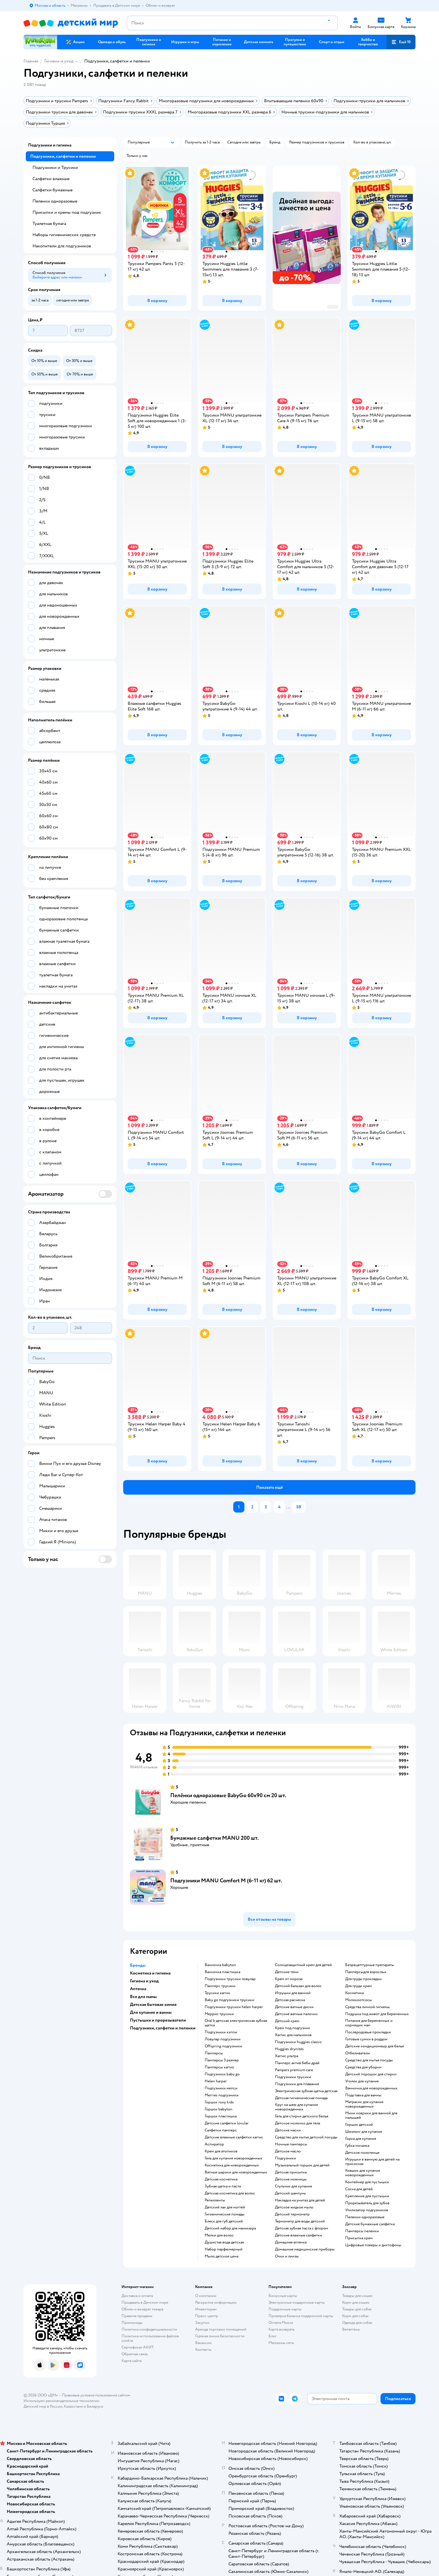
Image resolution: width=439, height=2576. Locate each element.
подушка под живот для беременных (377, 2014)
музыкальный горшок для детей (302, 2165)
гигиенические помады (224, 2214)
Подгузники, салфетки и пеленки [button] (162, 2028)
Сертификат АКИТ (138, 2347)
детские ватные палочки (296, 2014)
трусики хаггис (217, 1993)
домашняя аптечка (291, 2242)
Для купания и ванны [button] (151, 2012)
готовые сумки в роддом (366, 2039)
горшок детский (359, 2124)
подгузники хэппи (221, 2032)
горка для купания (360, 2138)
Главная (31, 61)
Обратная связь (135, 2354)
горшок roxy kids (219, 2102)
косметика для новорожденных (232, 2165)
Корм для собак (355, 2315)
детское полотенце (362, 2152)
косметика (354, 1993)
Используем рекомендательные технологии (61, 2400)
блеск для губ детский (224, 2221)
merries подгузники (222, 2095)
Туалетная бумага (49, 223)
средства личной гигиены (367, 2007)
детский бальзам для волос (298, 1986)
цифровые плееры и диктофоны (373, 2245)
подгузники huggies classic (298, 2042)
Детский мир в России (43, 2406)
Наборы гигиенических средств (64, 235)
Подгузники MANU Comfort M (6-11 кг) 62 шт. (226, 1880)
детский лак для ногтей (225, 2207)
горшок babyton (218, 2109)
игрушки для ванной (292, 1993)
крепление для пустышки (367, 2196)
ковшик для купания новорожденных (362, 2172)
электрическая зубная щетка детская (306, 2091)
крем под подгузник (292, 2028)
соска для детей (359, 2189)
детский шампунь (290, 2193)
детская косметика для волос (230, 2193)
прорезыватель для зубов (367, 2203)
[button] (400, 42)
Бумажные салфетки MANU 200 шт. (214, 1837)
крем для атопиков (221, 2151)
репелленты (215, 2200)
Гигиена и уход (59, 61)
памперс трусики (220, 1986)
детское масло (288, 2151)
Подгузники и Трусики (55, 167)
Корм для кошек (356, 2302)
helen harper (216, 2081)
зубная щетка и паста (223, 2186)
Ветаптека (350, 2329)
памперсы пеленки (362, 2231)
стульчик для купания (293, 2186)
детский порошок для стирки (370, 2074)
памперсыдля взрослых (365, 1972)
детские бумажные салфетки (370, 2224)
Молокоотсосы (358, 2000)
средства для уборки (363, 2067)
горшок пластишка (221, 2116)
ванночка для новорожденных (371, 2088)
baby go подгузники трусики (229, 2000)
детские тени (286, 1972)
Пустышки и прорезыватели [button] (158, 2020)
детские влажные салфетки (298, 2235)
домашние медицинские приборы (305, 2249)
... (288, 1507)
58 (298, 1507)
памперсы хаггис (219, 2067)
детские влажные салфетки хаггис (234, 2137)
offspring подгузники (223, 2046)
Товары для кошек (357, 2295)
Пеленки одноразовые (54, 201)
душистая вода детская (224, 2242)
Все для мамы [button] (143, 1996)
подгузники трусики (293, 2077)
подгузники (285, 2158)
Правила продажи (137, 2315)
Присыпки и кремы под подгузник (66, 212)
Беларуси (95, 2406)
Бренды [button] (138, 1965)
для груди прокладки (363, 1979)
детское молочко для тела (297, 2123)
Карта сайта (131, 2360)
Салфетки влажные (50, 179)
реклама (332, 306)
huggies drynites (289, 2049)
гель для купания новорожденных (233, 2158)
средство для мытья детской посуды (306, 2137)
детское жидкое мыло (294, 2207)
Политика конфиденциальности (149, 2329)
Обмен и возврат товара (142, 2309)
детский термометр (292, 2214)
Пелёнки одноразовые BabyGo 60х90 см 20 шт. (228, 1795)
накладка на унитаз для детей (300, 2200)
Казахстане (73, 2406)
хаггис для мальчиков (293, 2035)
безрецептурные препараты (369, 1965)
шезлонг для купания (363, 2131)
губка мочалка (357, 2145)
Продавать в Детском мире (145, 2302)
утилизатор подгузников (366, 2210)
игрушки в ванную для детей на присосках (372, 2161)
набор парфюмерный (223, 2249)
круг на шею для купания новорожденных (296, 2107)
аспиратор (214, 2144)
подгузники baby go (222, 2074)
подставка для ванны (363, 2095)
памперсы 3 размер (222, 2060)
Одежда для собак (357, 2322)
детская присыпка (291, 2172)
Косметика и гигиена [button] (150, 1973)
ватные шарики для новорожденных (236, 2172)
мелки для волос (219, 2235)
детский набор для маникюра (230, 2228)
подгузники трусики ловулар (230, 1979)
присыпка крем (359, 2238)
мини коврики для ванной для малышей (371, 2115)
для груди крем (358, 1986)
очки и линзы (287, 2256)
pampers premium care (294, 2070)
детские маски (288, 2130)
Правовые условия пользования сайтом (96, 2395)
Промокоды (132, 2322)
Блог (272, 2336)
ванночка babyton (220, 1965)
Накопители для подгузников (61, 246)
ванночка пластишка (222, 1972)
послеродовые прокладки (368, 2032)
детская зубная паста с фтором (301, 2228)
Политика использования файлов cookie (150, 2338)
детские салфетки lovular (227, 2123)
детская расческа (290, 2000)
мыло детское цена (221, 2256)
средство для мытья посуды (369, 2060)
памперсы (214, 2053)
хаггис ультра (286, 2056)
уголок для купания (362, 2081)
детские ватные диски (294, 2007)
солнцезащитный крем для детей (303, 1965)
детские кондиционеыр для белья (374, 2046)
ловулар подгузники (222, 2039)
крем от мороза (288, 1979)
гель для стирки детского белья (301, 2116)
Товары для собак (357, 2309)
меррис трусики (219, 2014)
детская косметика (221, 2179)
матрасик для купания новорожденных (364, 2104)
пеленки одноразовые (364, 2217)
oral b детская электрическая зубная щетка (236, 2022)
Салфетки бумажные (52, 190)
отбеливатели (357, 2053)
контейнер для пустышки (367, 2182)
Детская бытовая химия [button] (153, 2004)
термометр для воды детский (300, 2221)
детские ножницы (291, 2179)
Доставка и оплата (137, 2295)
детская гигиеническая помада (301, 2098)
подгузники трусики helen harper (234, 2007)
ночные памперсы (291, 2144)
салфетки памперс (221, 2130)
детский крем (287, 2021)
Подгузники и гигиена (49, 145)
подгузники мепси (221, 2088)
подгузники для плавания (297, 2084)
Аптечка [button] (138, 1989)
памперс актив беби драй (297, 2063)
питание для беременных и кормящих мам (369, 2022)
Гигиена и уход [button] (144, 1981)
